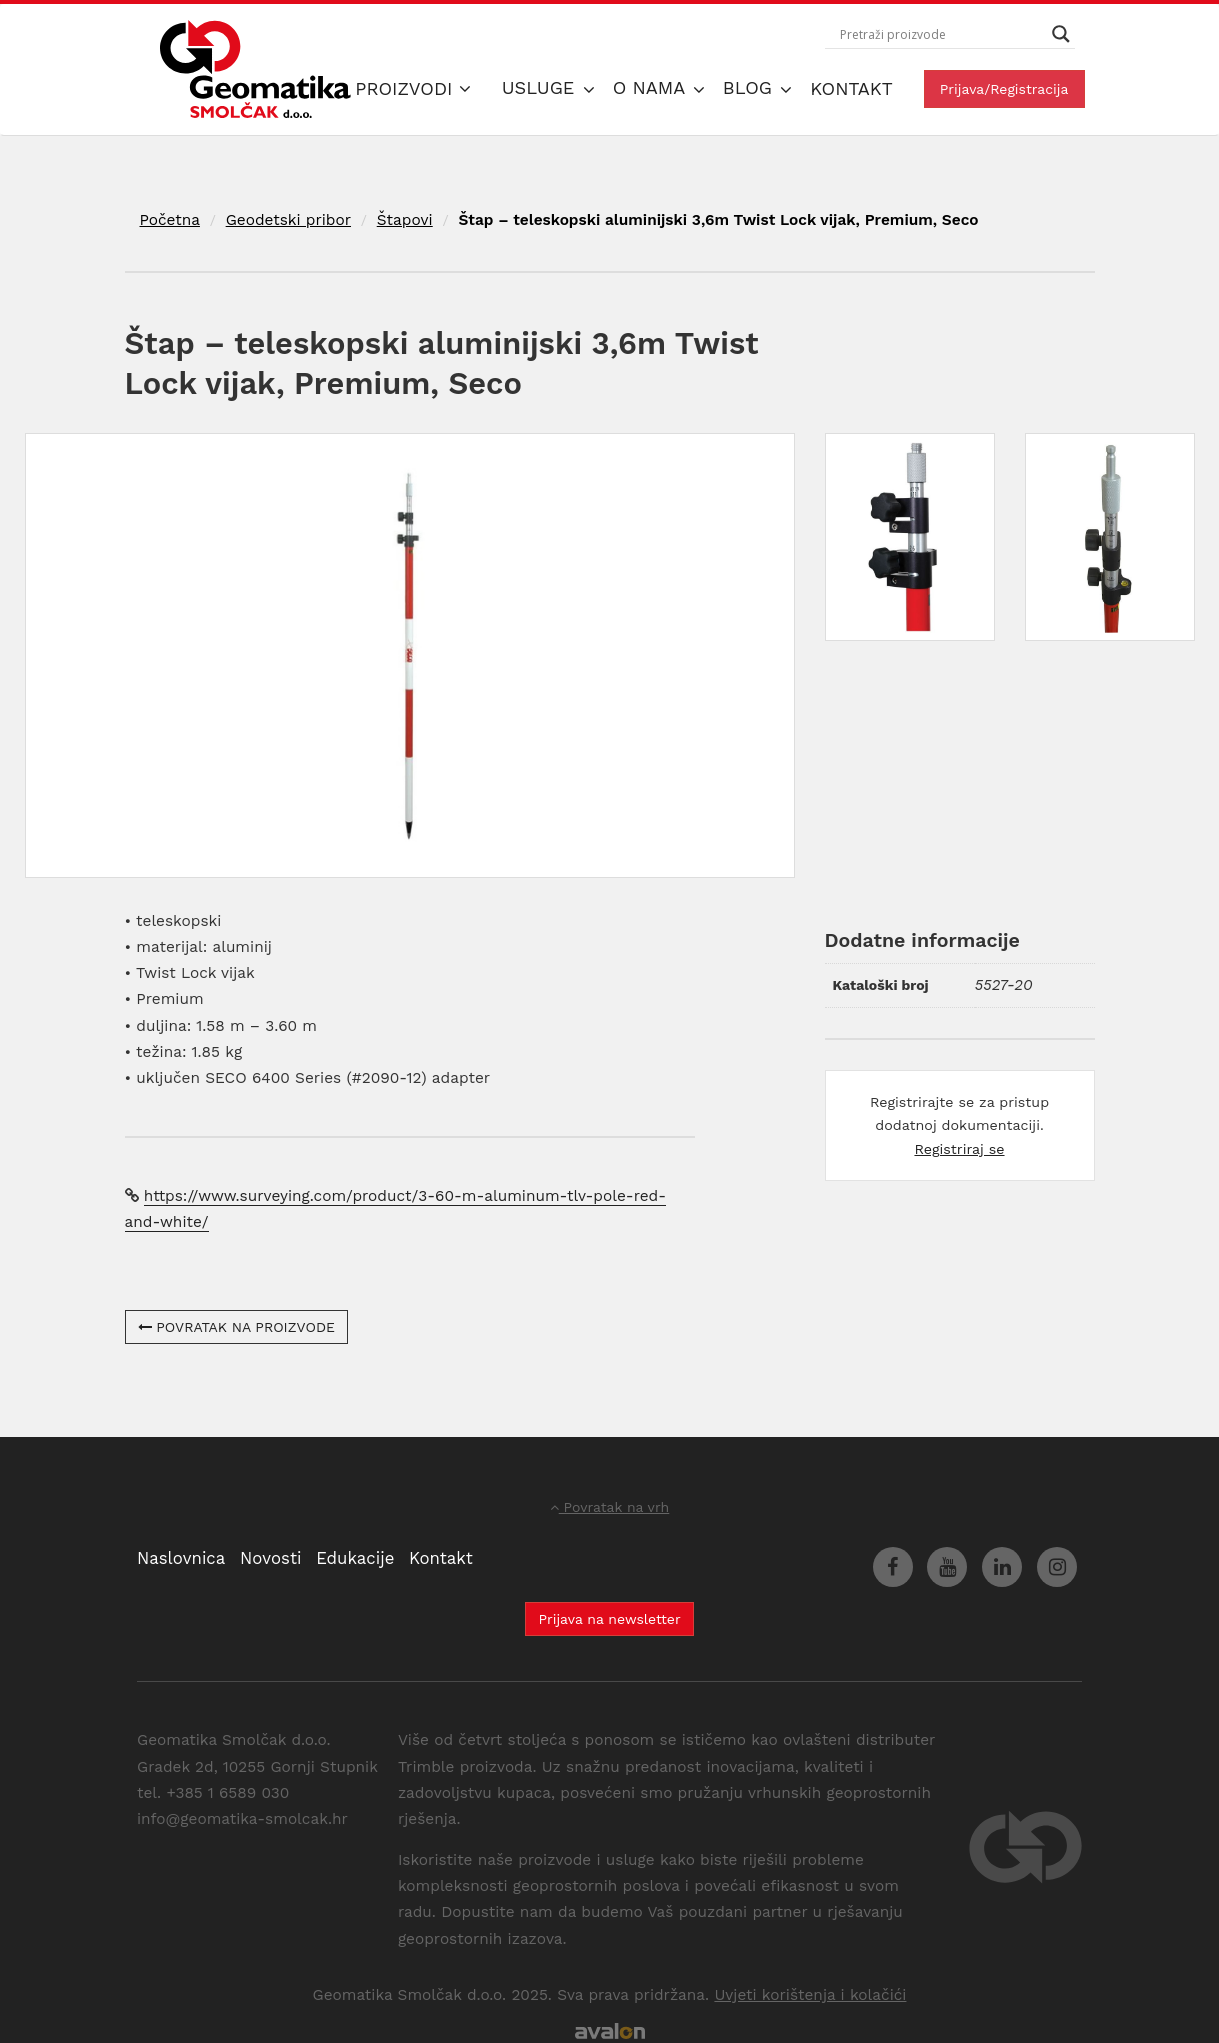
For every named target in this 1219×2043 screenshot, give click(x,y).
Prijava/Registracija (1004, 89)
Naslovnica (181, 1558)
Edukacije (355, 1558)
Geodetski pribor (288, 220)
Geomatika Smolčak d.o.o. (255, 70)
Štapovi (405, 220)
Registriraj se (959, 1149)
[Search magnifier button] (1061, 34)
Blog (750, 87)
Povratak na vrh (610, 1507)
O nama (652, 87)
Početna (170, 220)
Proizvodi (412, 88)
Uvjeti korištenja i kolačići (810, 1995)
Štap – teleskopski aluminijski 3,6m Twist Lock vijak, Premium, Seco (718, 220)
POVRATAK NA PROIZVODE (236, 1327)
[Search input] (941, 34)
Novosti (270, 1558)
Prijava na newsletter (609, 1619)
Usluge (541, 87)
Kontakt (851, 88)
